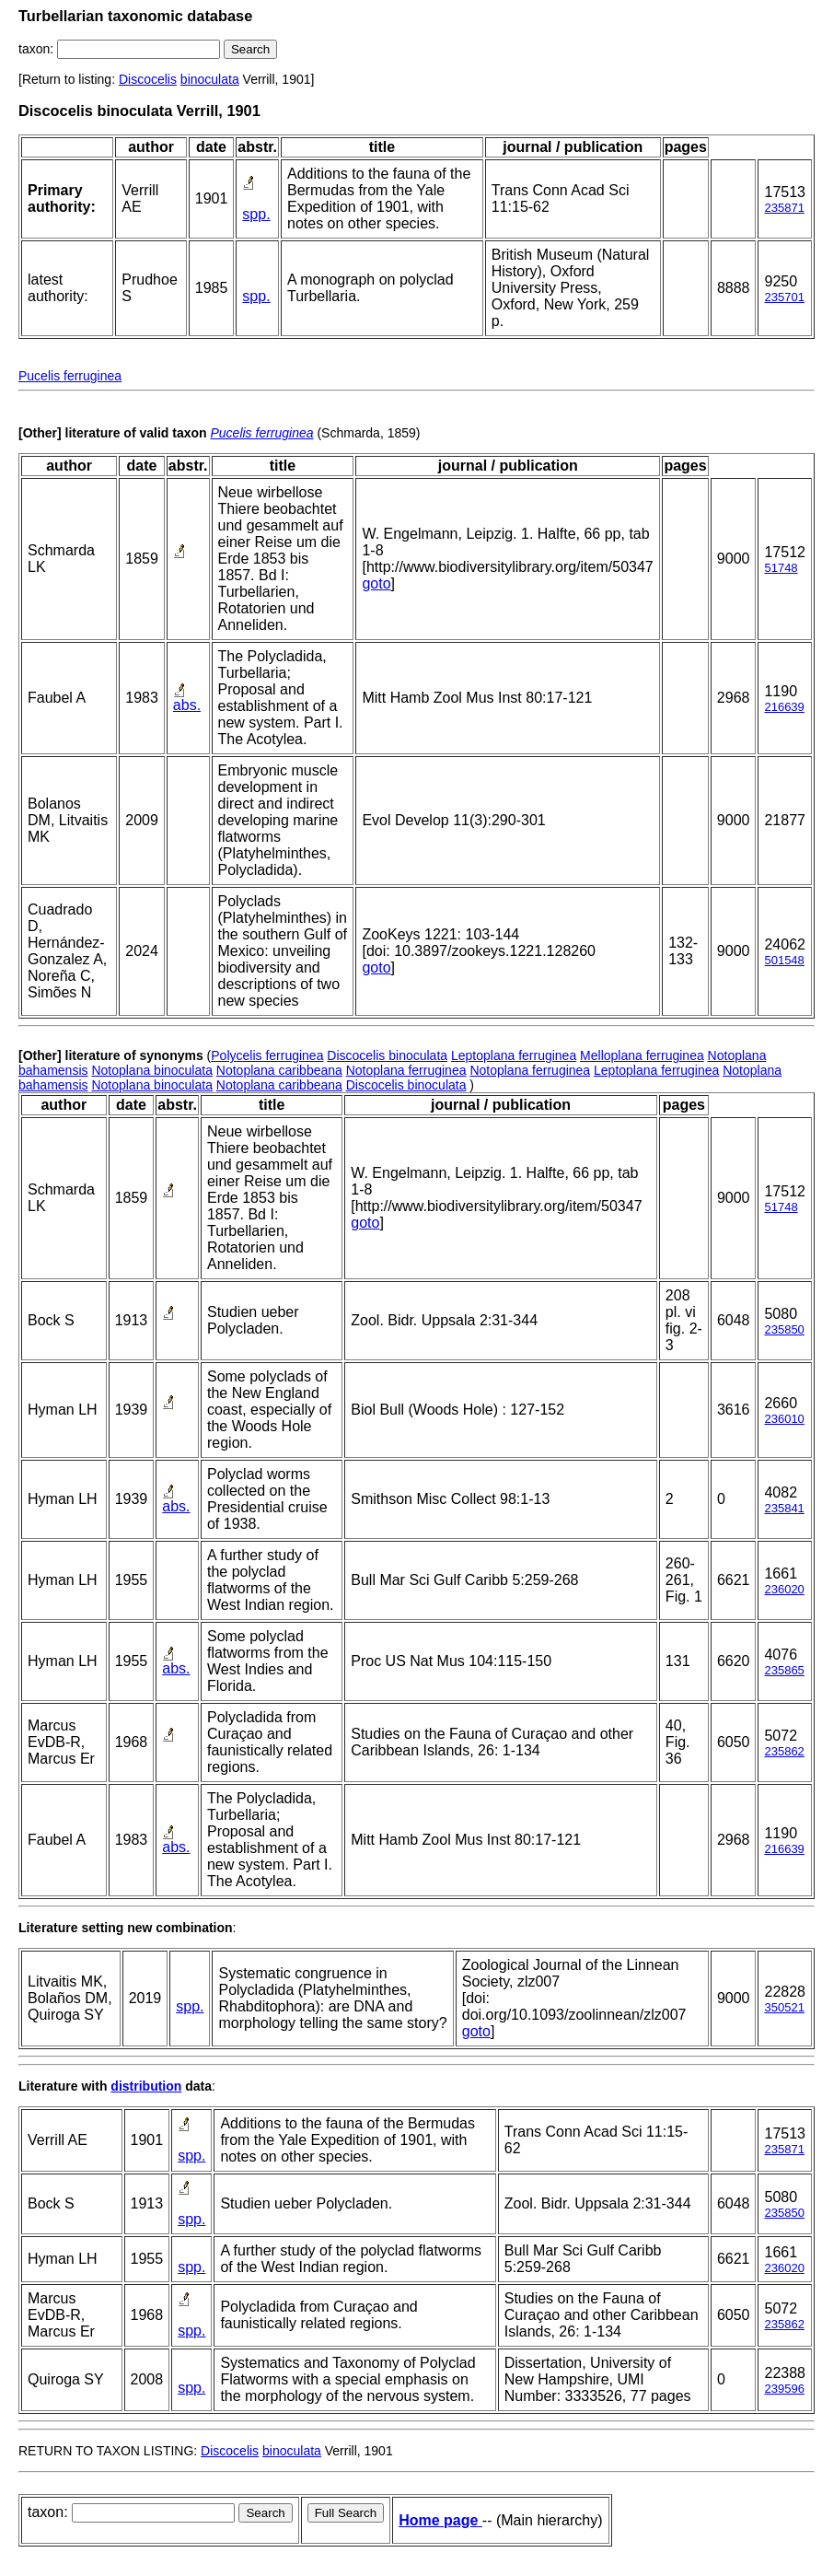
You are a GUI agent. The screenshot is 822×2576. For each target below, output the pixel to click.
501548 (784, 960)
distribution (145, 2086)
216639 (784, 707)
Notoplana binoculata (152, 1070)
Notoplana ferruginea (406, 1070)
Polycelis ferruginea (267, 1055)
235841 (784, 1508)
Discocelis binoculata (387, 1055)
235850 (784, 1329)
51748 (780, 568)
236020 (784, 1589)
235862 (784, 1751)
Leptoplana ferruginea (513, 1055)
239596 (784, 2388)
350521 (784, 2007)
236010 (784, 1419)
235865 (784, 1670)
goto (376, 583)
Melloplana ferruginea (642, 1055)
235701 (784, 297)
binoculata (209, 79)
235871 (784, 208)
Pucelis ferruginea (70, 375)
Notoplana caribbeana (279, 1070)
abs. (187, 705)
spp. (256, 214)
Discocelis (148, 79)
